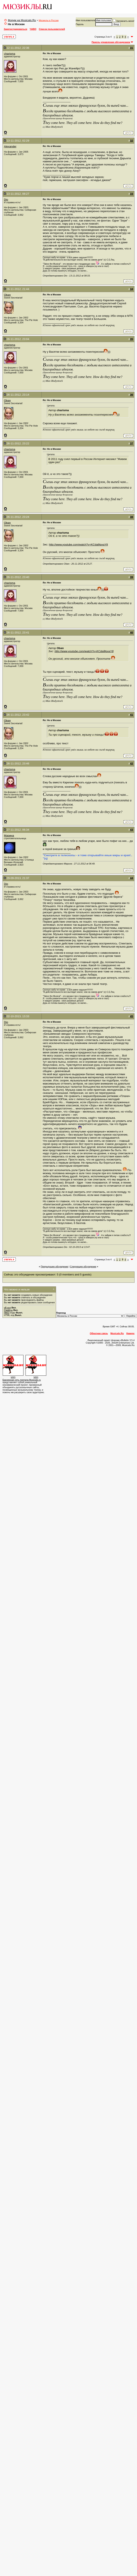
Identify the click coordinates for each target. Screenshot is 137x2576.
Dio (6, 199)
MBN (13, 1377)
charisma (9, 53)
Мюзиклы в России (49, 20)
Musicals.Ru (117, 1333)
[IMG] (7, 1312)
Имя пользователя (85, 20)
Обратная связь (99, 1333)
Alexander (10, 146)
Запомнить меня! (123, 21)
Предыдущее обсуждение (54, 1266)
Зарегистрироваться (15, 29)
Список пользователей (52, 29)
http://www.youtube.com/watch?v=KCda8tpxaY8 (78, 544)
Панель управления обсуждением (111, 42)
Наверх (130, 1333)
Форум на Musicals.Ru (22, 20)
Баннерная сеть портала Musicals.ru (21, 1380)
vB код (7, 1307)
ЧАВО (33, 29)
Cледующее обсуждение (83, 1266)
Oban (7, 294)
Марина (9, 835)
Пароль (80, 24)
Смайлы (8, 1310)
